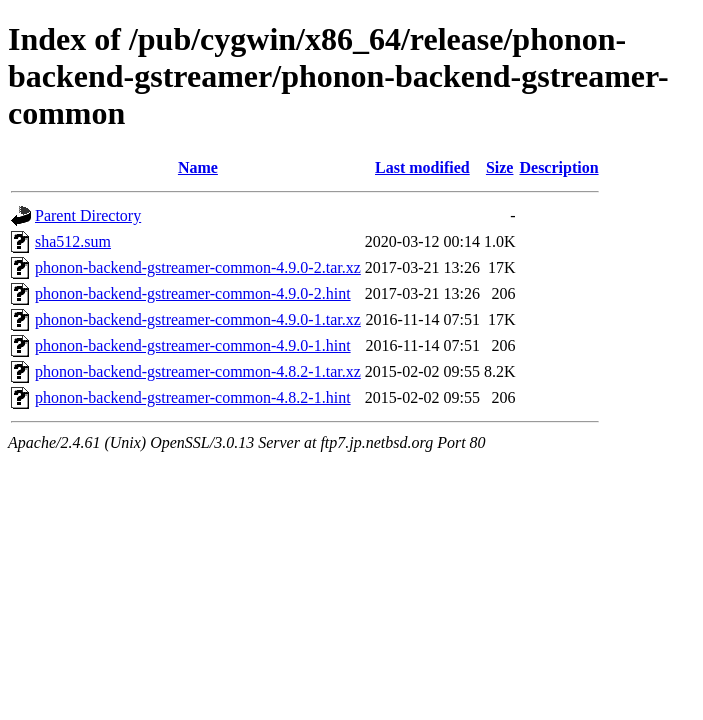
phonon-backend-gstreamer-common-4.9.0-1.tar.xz (198, 319)
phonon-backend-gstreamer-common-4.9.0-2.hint (193, 293)
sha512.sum (73, 241)
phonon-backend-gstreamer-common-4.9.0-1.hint (193, 345)
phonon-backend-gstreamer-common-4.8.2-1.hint (193, 397)
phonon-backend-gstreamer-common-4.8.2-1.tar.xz (198, 371)
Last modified (422, 167)
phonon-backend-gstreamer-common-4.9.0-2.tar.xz (198, 267)
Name (198, 167)
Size (500, 167)
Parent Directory (88, 215)
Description (558, 167)
